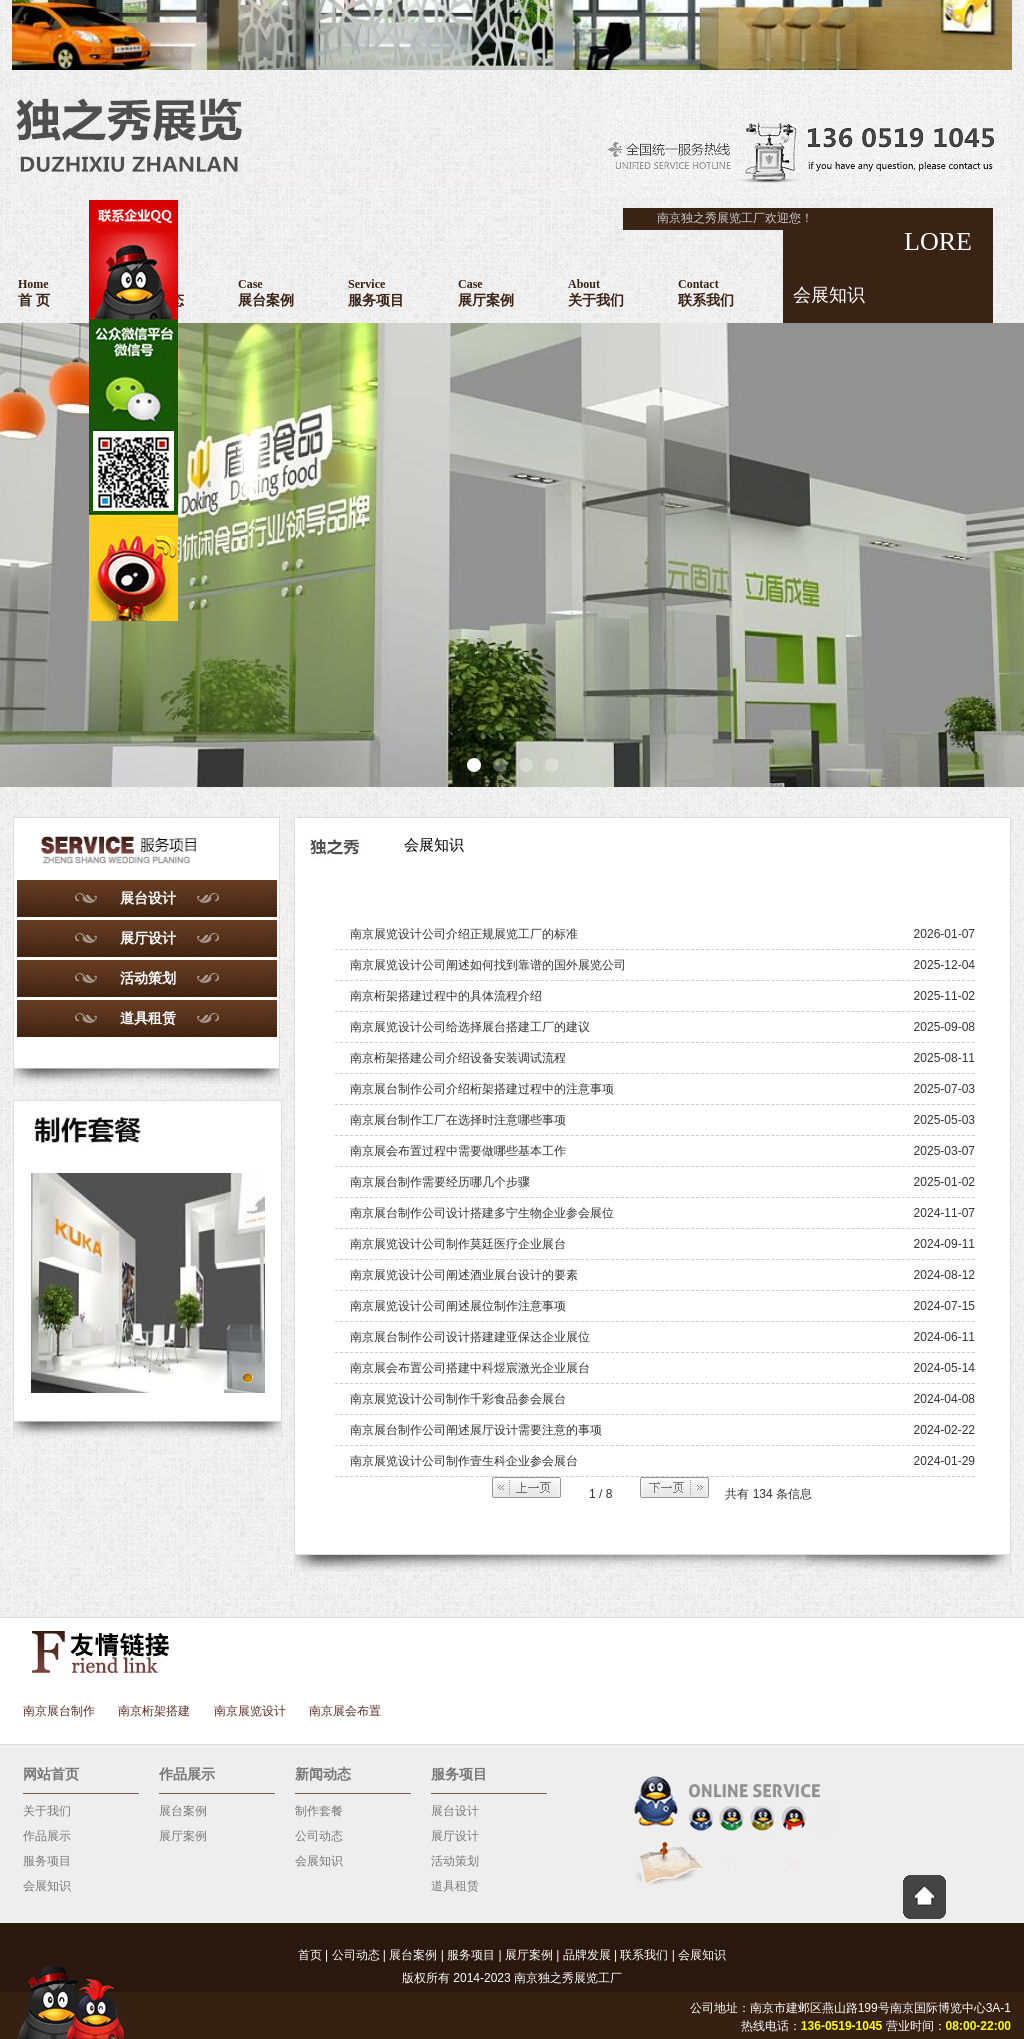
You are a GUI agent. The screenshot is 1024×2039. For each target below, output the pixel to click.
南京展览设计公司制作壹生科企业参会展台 (464, 1461)
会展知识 (47, 1886)
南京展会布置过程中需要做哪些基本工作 (458, 1151)
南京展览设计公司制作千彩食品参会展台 (458, 1399)
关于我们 (47, 1811)
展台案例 (183, 1811)
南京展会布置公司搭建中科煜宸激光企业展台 (470, 1368)
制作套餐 (319, 1811)
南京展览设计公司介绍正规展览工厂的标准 (464, 934)
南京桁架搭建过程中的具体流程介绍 (446, 996)
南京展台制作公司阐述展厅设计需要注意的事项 (476, 1430)
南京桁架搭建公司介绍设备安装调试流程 (458, 1058)
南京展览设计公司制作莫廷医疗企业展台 (458, 1244)
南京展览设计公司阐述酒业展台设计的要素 (464, 1275)
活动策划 (148, 978)
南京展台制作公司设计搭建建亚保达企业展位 (470, 1337)
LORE (877, 267)
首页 (310, 1955)
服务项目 (47, 1861)
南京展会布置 (345, 1711)
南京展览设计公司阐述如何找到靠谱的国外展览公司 (488, 965)
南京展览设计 (250, 1711)
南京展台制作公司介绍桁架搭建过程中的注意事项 (482, 1089)
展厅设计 (148, 938)
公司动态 (319, 1836)
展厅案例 (183, 1836)
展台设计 (148, 898)
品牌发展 (587, 1955)
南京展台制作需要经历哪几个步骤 (440, 1182)
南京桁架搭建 (154, 1711)
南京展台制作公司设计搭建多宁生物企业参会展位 (482, 1213)
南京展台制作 (59, 1711)
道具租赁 (148, 1018)
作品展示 (47, 1836)
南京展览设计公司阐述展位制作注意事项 (458, 1306)
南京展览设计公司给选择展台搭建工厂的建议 (470, 1027)
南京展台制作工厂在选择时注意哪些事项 (458, 1120)
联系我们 (644, 1955)
